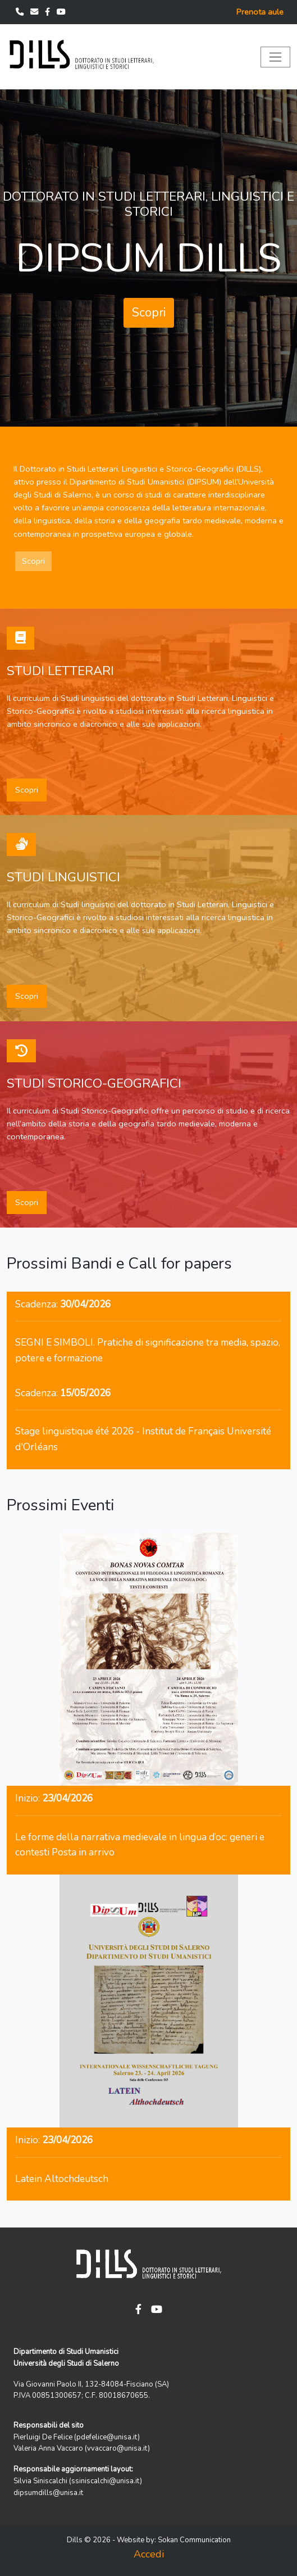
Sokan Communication (194, 2540)
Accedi (149, 2554)
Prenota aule (260, 11)
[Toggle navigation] (275, 57)
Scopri (149, 312)
